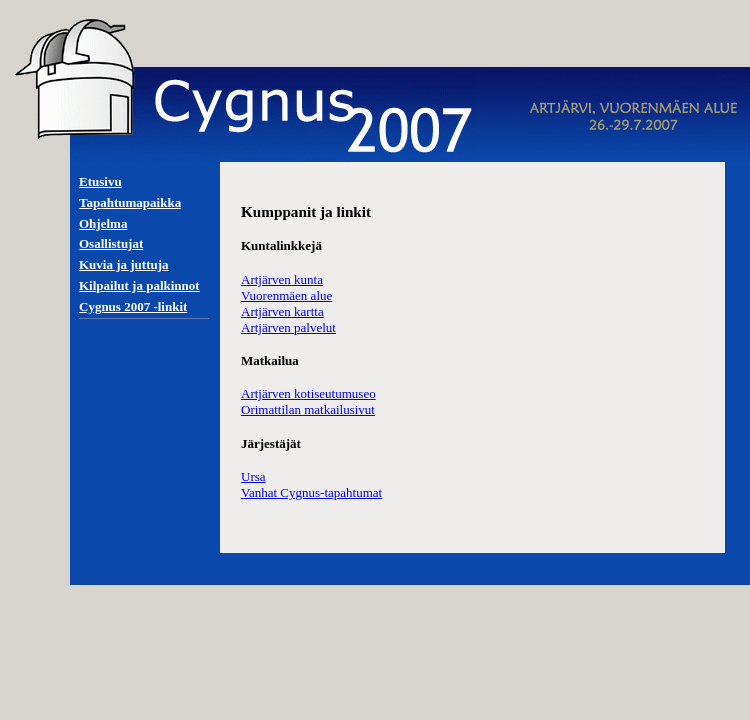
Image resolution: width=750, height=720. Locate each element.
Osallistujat (111, 243)
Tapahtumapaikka (130, 202)
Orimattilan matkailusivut (308, 409)
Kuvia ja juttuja (124, 264)
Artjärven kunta (282, 279)
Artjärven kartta (282, 311)
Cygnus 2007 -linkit (133, 306)
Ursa (253, 476)
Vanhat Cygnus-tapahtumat (311, 492)
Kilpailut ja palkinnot (139, 285)
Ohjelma (103, 223)
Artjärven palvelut (288, 327)
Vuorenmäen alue (286, 295)
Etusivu (100, 181)
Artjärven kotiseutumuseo (308, 393)
